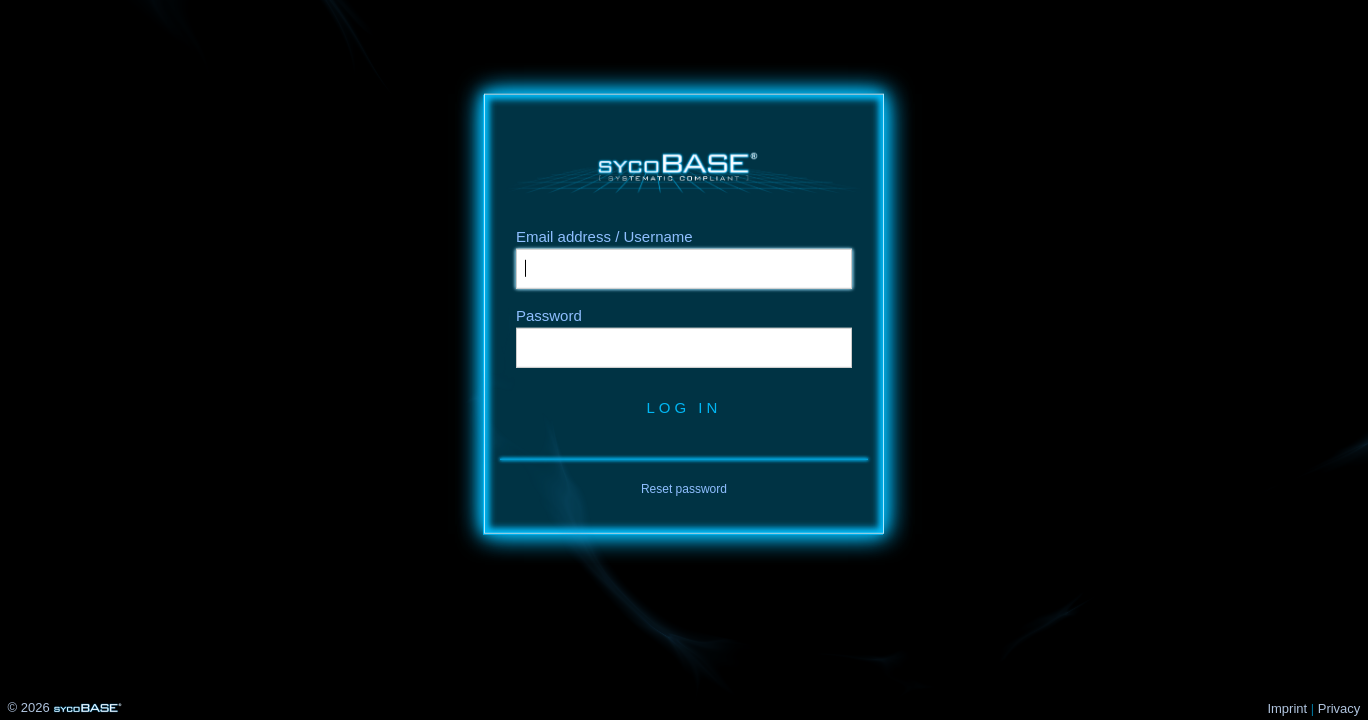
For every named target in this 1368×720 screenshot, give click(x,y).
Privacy (1339, 708)
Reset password (684, 489)
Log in (683, 407)
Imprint (1287, 708)
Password (549, 315)
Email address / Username (604, 236)
